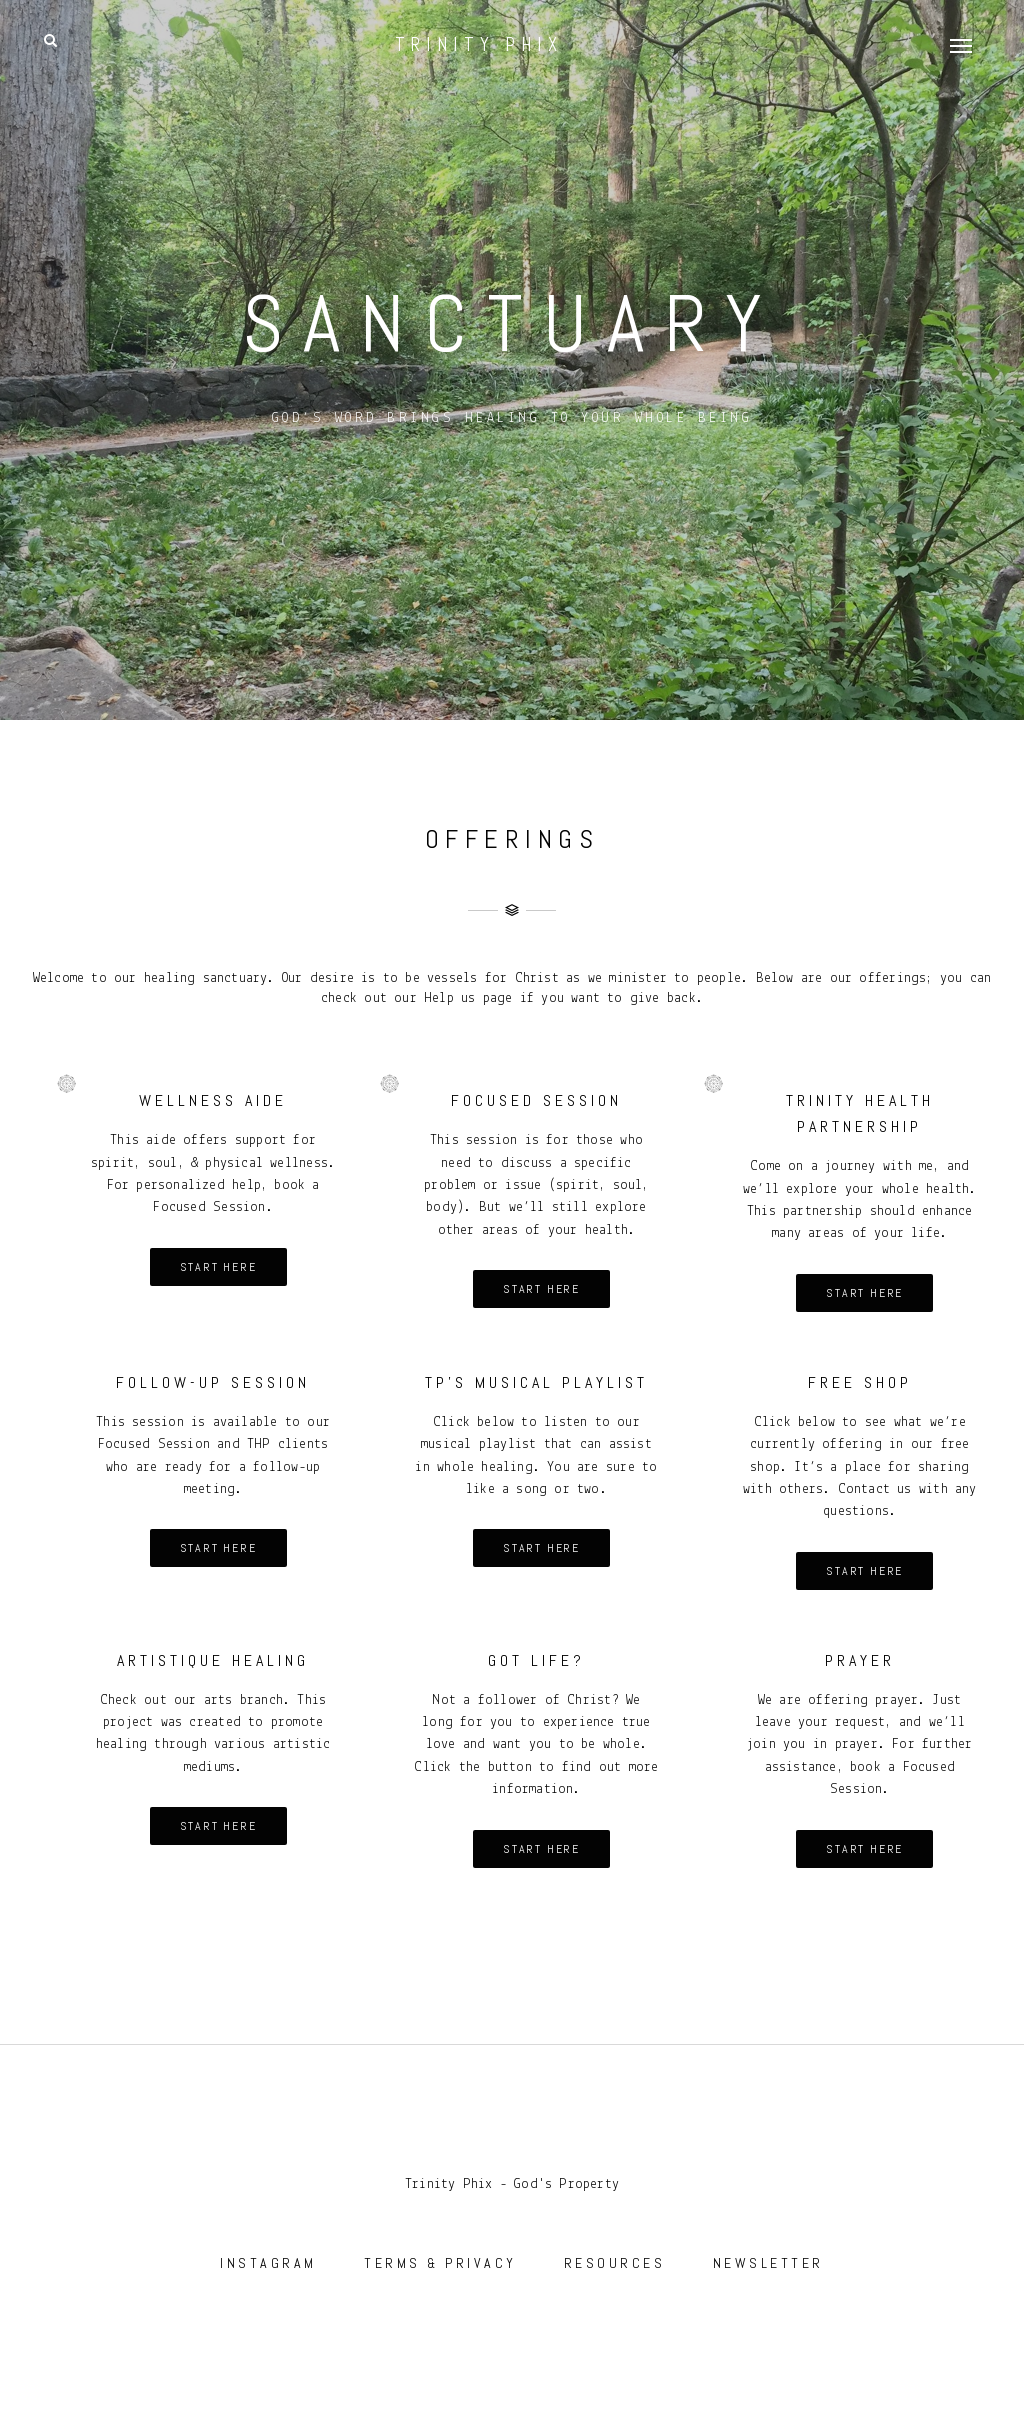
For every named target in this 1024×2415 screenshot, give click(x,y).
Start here (218, 1267)
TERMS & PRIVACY (440, 2263)
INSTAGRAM (268, 2263)
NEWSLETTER (768, 2263)
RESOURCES (615, 2263)
